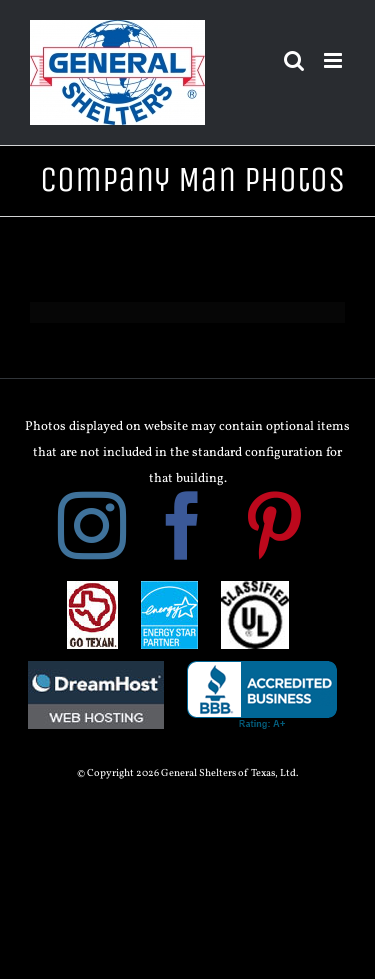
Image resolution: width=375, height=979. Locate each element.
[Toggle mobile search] (294, 60)
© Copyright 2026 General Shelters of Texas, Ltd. (187, 773)
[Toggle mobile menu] (334, 60)
